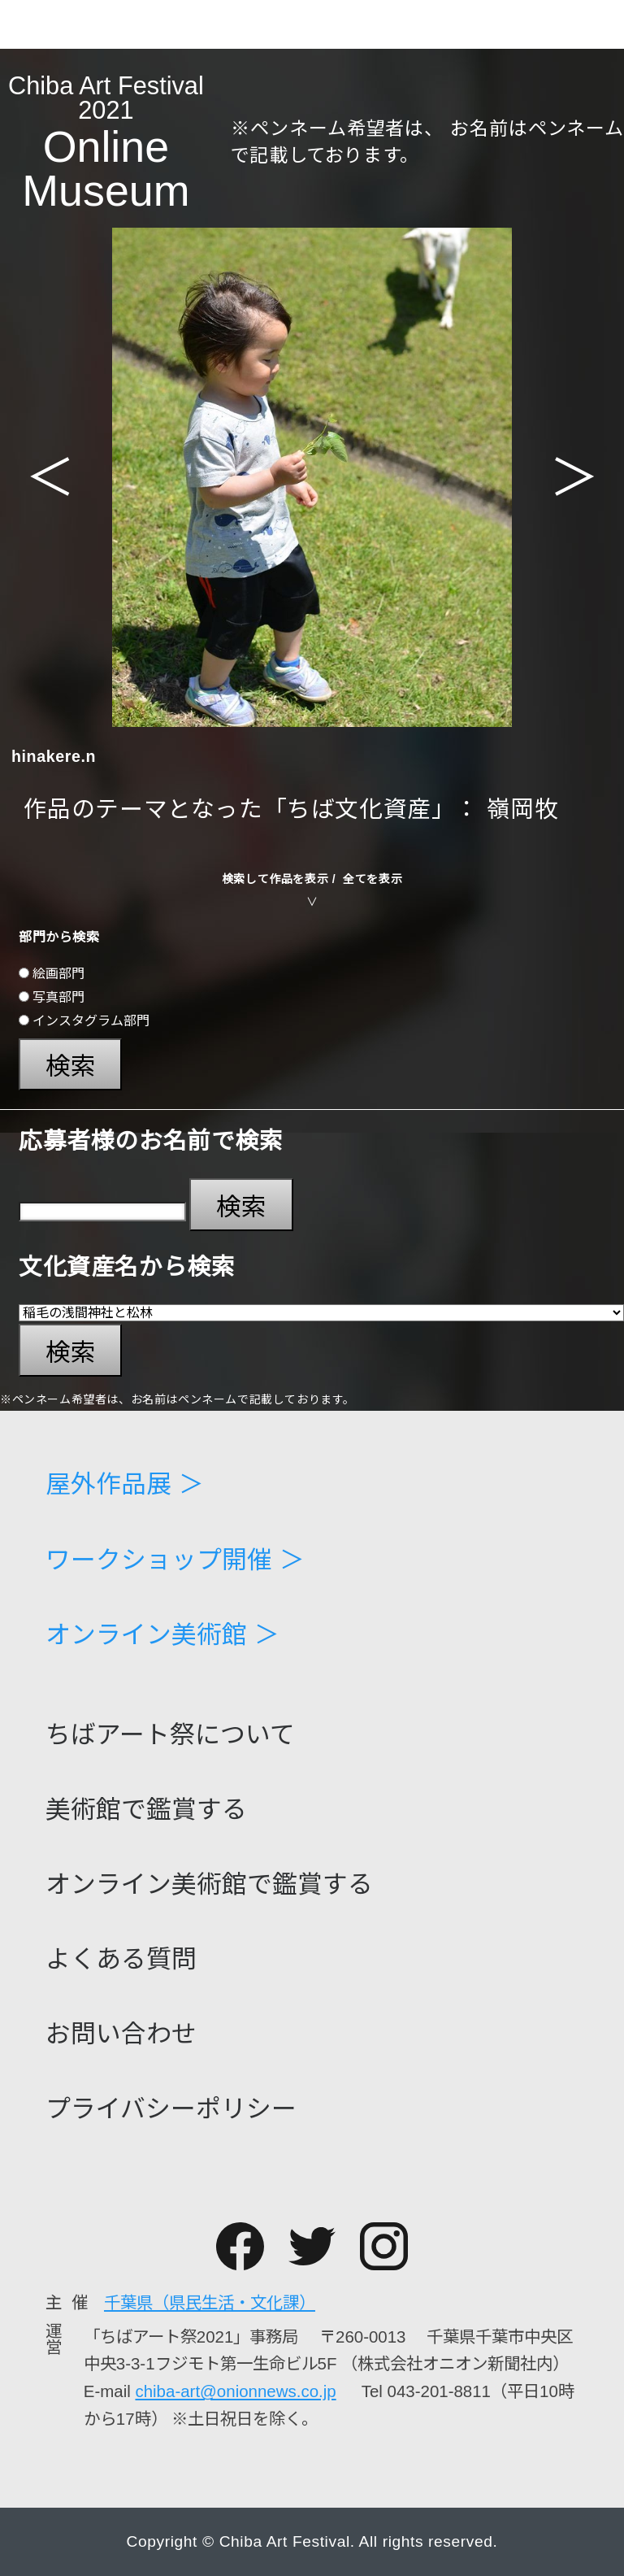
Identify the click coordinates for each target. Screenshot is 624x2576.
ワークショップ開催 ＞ (175, 1560)
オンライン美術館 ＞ (163, 1635)
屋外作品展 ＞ (125, 1485)
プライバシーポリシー (171, 2109)
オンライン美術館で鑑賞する (209, 1885)
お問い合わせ (121, 2034)
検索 (71, 1066)
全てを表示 (372, 879)
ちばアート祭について (170, 1735)
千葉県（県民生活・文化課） (209, 2302)
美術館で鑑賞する (146, 1810)
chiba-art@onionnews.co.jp (235, 2391)
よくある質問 (121, 1960)
